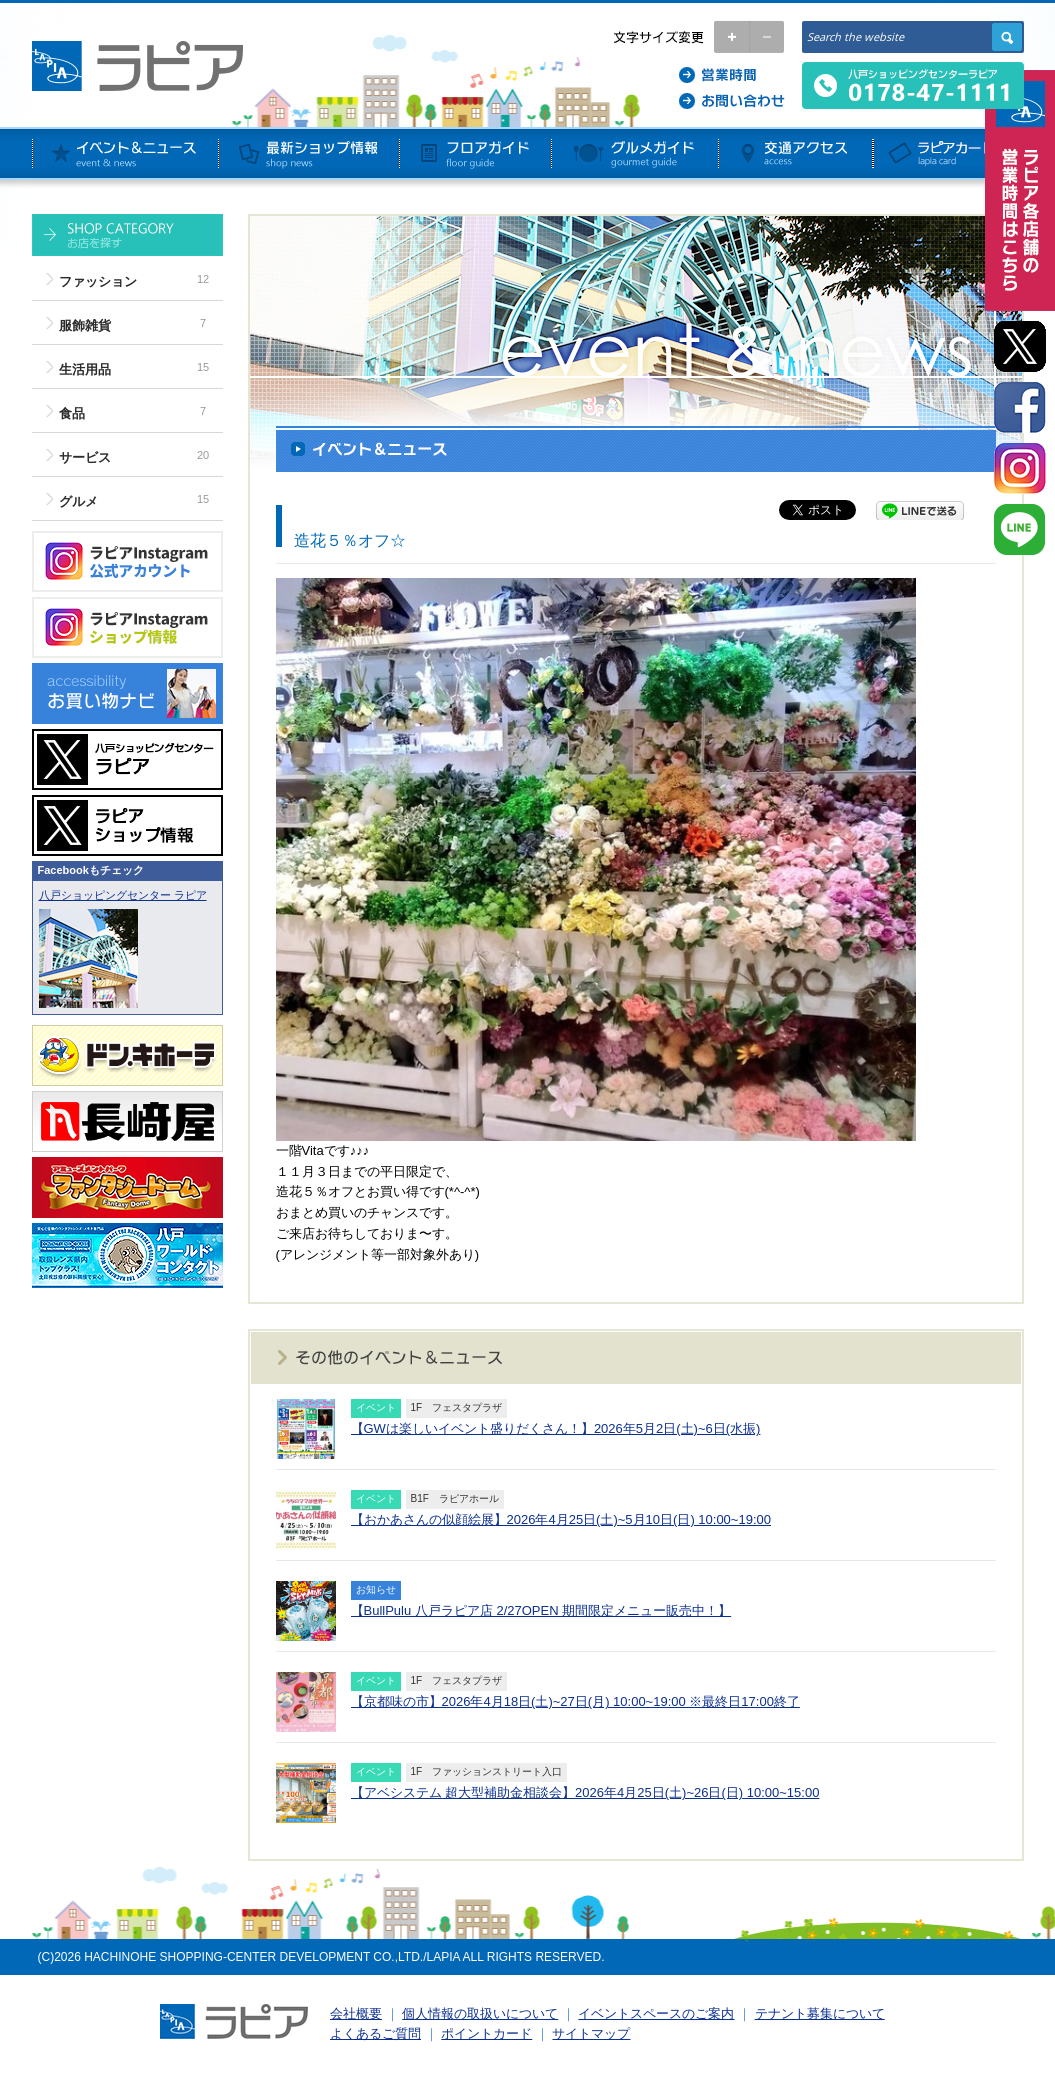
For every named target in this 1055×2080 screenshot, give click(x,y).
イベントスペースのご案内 (656, 2013)
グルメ (78, 501)
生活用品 (85, 369)
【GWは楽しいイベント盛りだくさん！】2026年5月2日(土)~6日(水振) (556, 1428)
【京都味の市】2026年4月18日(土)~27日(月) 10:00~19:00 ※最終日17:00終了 (575, 1701)
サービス (85, 457)
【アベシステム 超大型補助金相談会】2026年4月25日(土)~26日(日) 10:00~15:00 (585, 1792)
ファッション (98, 281)
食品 (72, 413)
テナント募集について (820, 2013)
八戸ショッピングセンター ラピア (123, 895)
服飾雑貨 (85, 325)
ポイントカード (486, 2033)
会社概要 (356, 2013)
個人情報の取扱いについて (480, 2013)
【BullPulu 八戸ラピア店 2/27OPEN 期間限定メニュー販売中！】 (541, 1610)
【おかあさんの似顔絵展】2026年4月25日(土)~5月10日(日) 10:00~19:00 (561, 1519)
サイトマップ (591, 2033)
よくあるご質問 (375, 2033)
